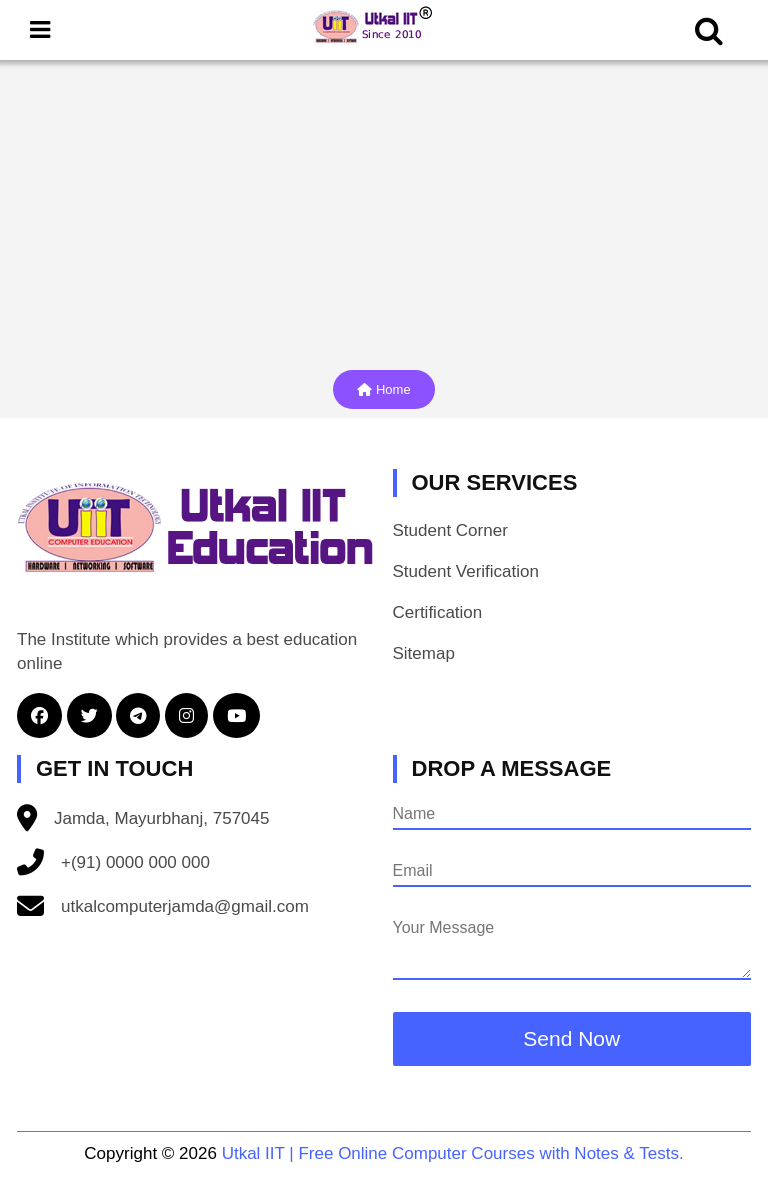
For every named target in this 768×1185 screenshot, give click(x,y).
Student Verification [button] (466, 571)
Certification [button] (438, 612)
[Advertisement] (384, 210)
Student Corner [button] (450, 530)
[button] (42, 716)
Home (383, 389)
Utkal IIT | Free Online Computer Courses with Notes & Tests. (453, 1153)
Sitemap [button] (424, 653)
